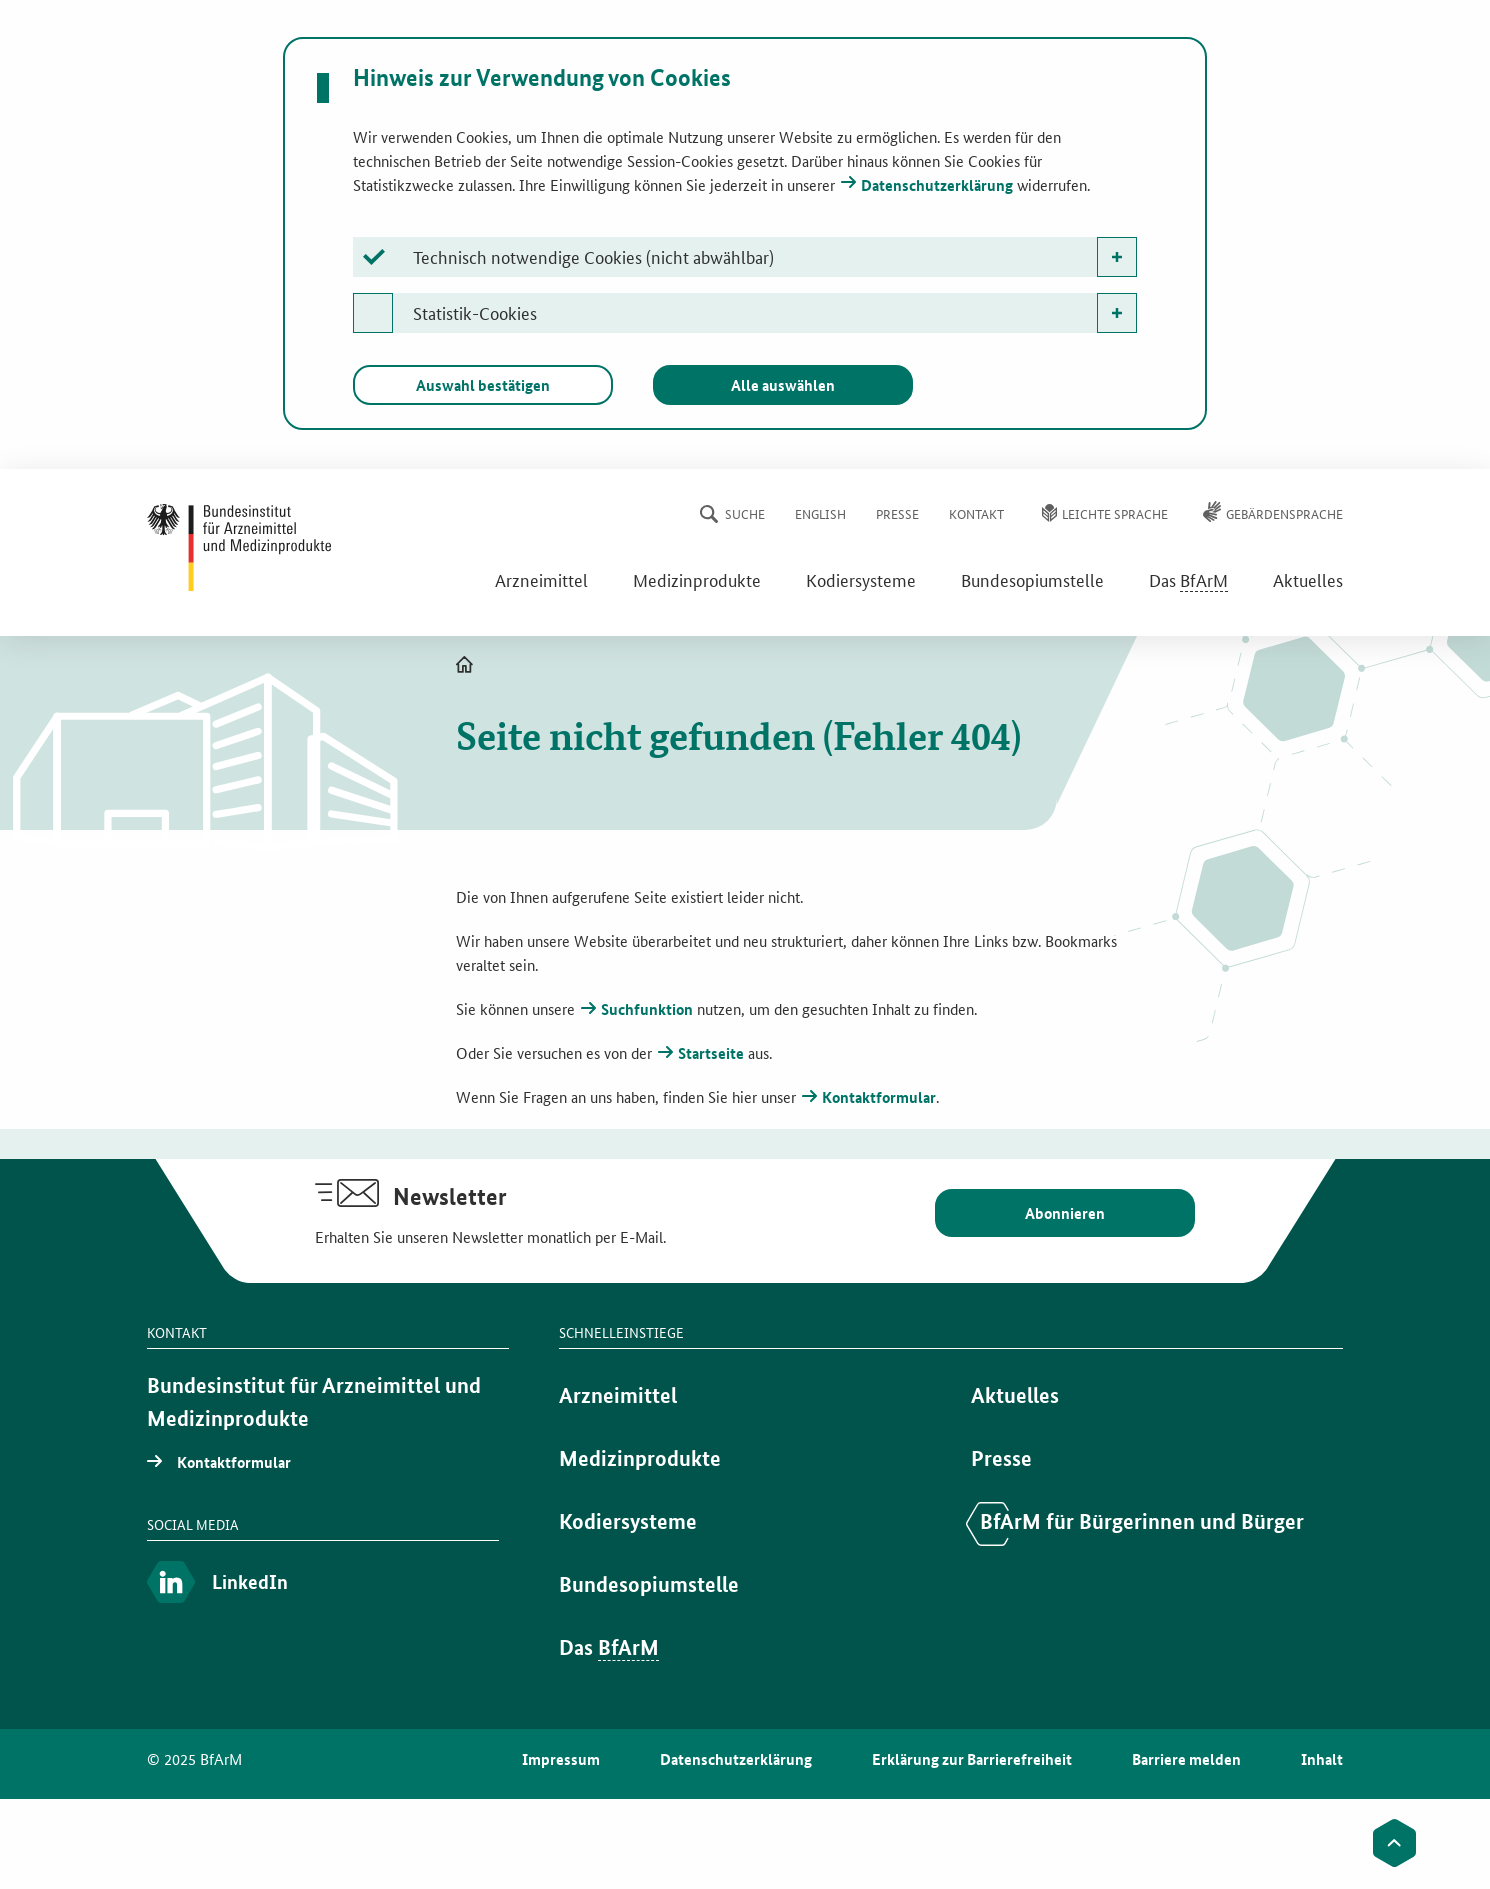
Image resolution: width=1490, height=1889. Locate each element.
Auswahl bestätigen (483, 385)
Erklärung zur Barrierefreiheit (972, 1759)
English (820, 513)
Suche (745, 513)
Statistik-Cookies (475, 312)
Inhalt (1322, 1759)
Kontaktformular (879, 1097)
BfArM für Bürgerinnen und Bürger (1142, 1521)
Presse (897, 513)
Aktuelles (1308, 579)
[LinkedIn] (323, 1584)
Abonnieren (1065, 1213)
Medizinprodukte (697, 579)
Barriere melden (1186, 1759)
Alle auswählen (783, 385)
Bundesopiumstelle (1032, 579)
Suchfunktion (647, 1009)
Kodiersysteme (861, 579)
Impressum (561, 1759)
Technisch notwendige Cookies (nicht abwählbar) (593, 256)
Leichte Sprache (1115, 513)
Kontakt (976, 513)
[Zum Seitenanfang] (1394, 1843)
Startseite (711, 1053)
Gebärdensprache (1284, 513)
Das (1188, 579)
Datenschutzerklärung (937, 185)
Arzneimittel (541, 579)
